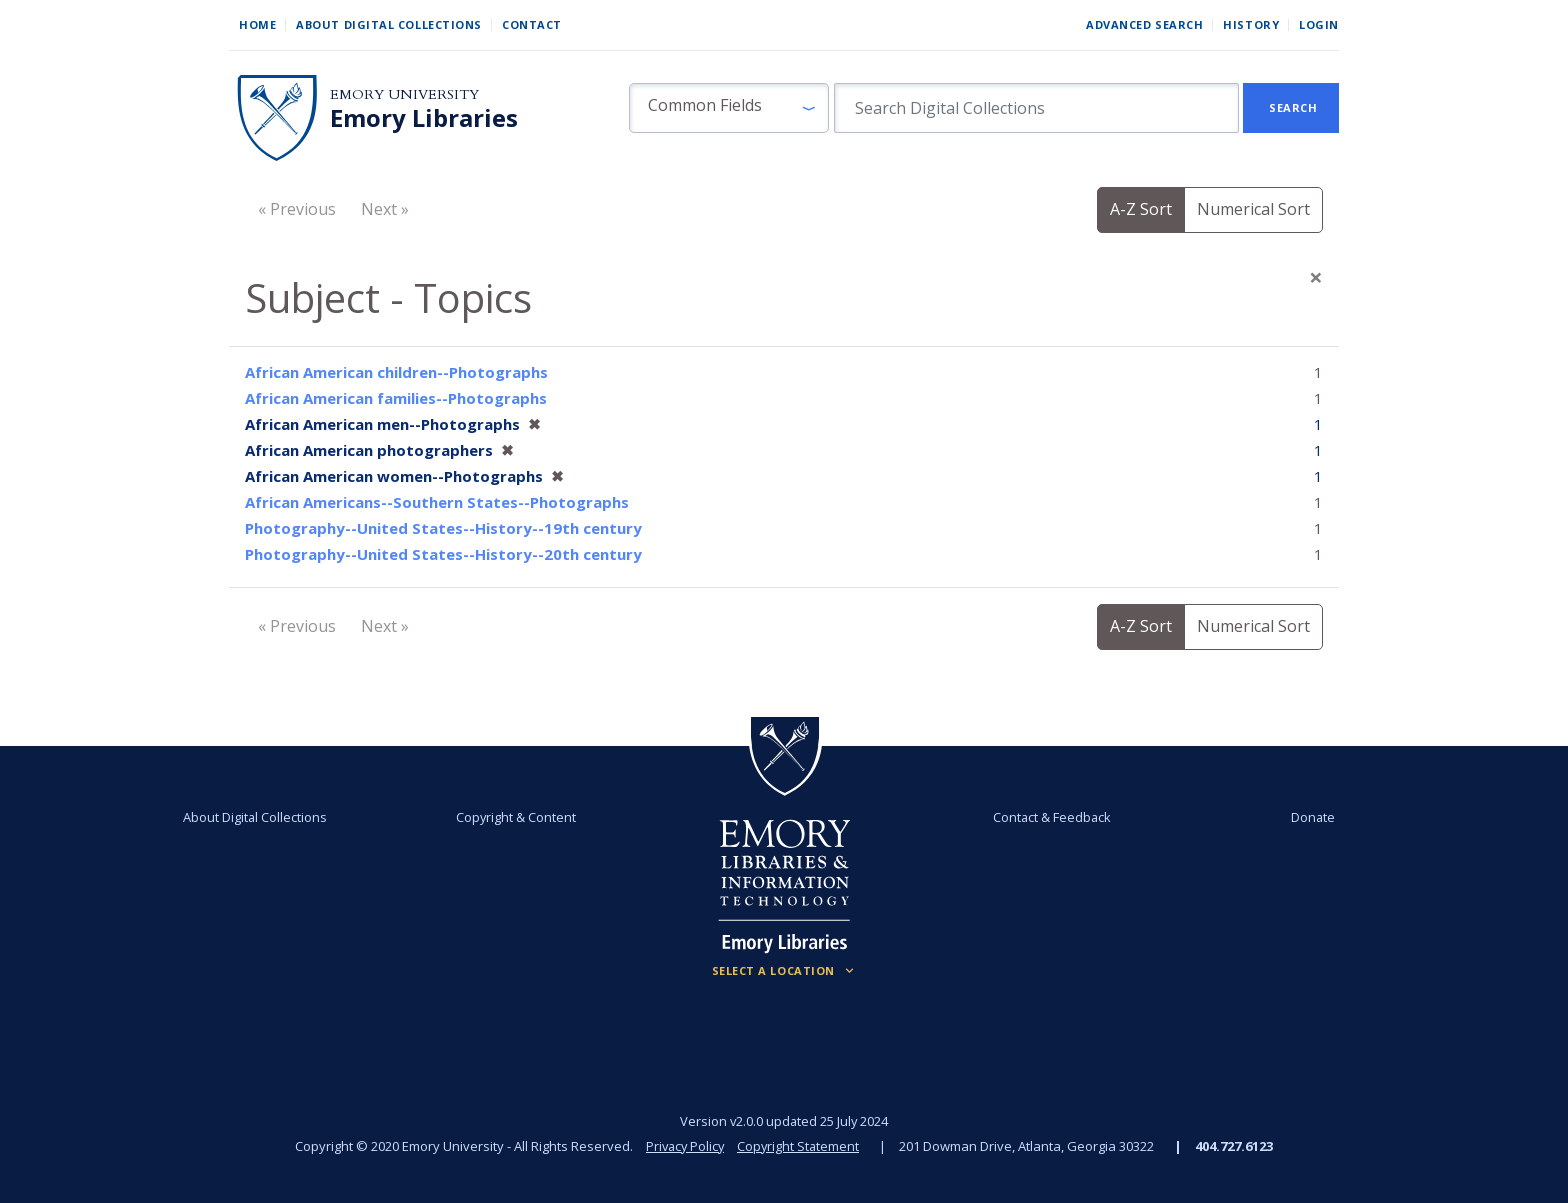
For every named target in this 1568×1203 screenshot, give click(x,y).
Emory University (404, 94)
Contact (532, 24)
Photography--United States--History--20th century (443, 554)
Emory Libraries (424, 118)
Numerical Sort (1253, 209)
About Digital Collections (389, 24)
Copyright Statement (800, 1146)
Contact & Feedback (1047, 817)
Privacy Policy (684, 1146)
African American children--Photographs (396, 372)
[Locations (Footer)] (784, 971)
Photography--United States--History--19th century (443, 528)
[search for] (1036, 108)
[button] (729, 108)
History (1251, 24)
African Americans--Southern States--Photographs (437, 502)
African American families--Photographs (396, 398)
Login (1319, 24)
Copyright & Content (521, 817)
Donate (1298, 817)
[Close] (1316, 277)
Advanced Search (1144, 24)
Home (257, 24)
